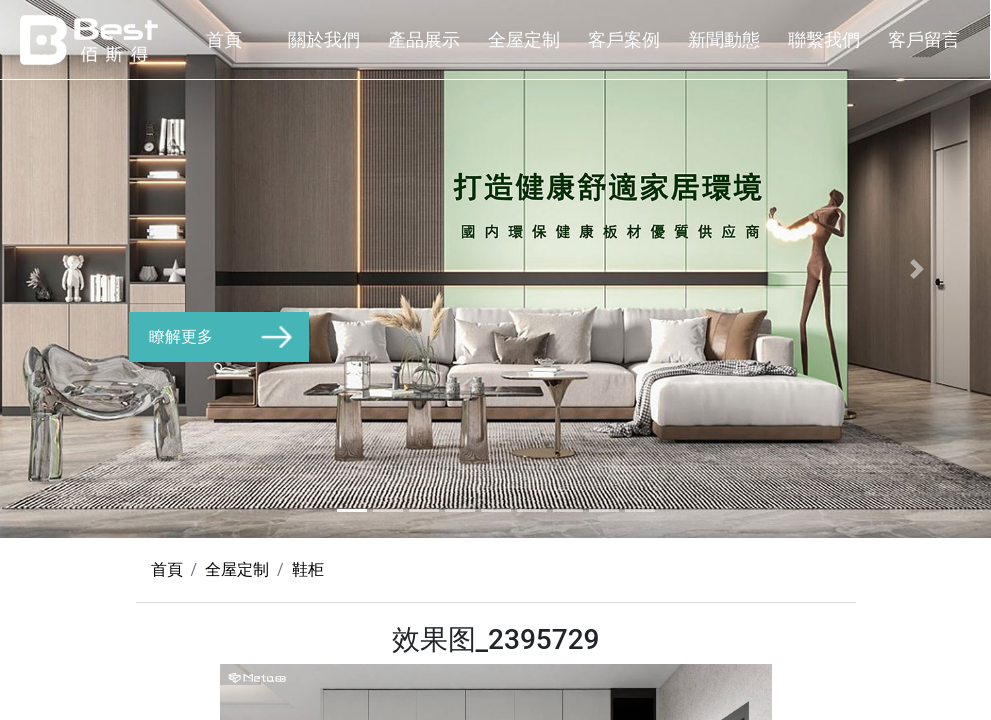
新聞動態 (724, 39)
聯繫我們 (824, 39)
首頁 (224, 39)
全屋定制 (524, 39)
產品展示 (424, 39)
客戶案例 (624, 39)
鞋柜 (308, 569)
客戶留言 (924, 39)
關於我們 (324, 39)
